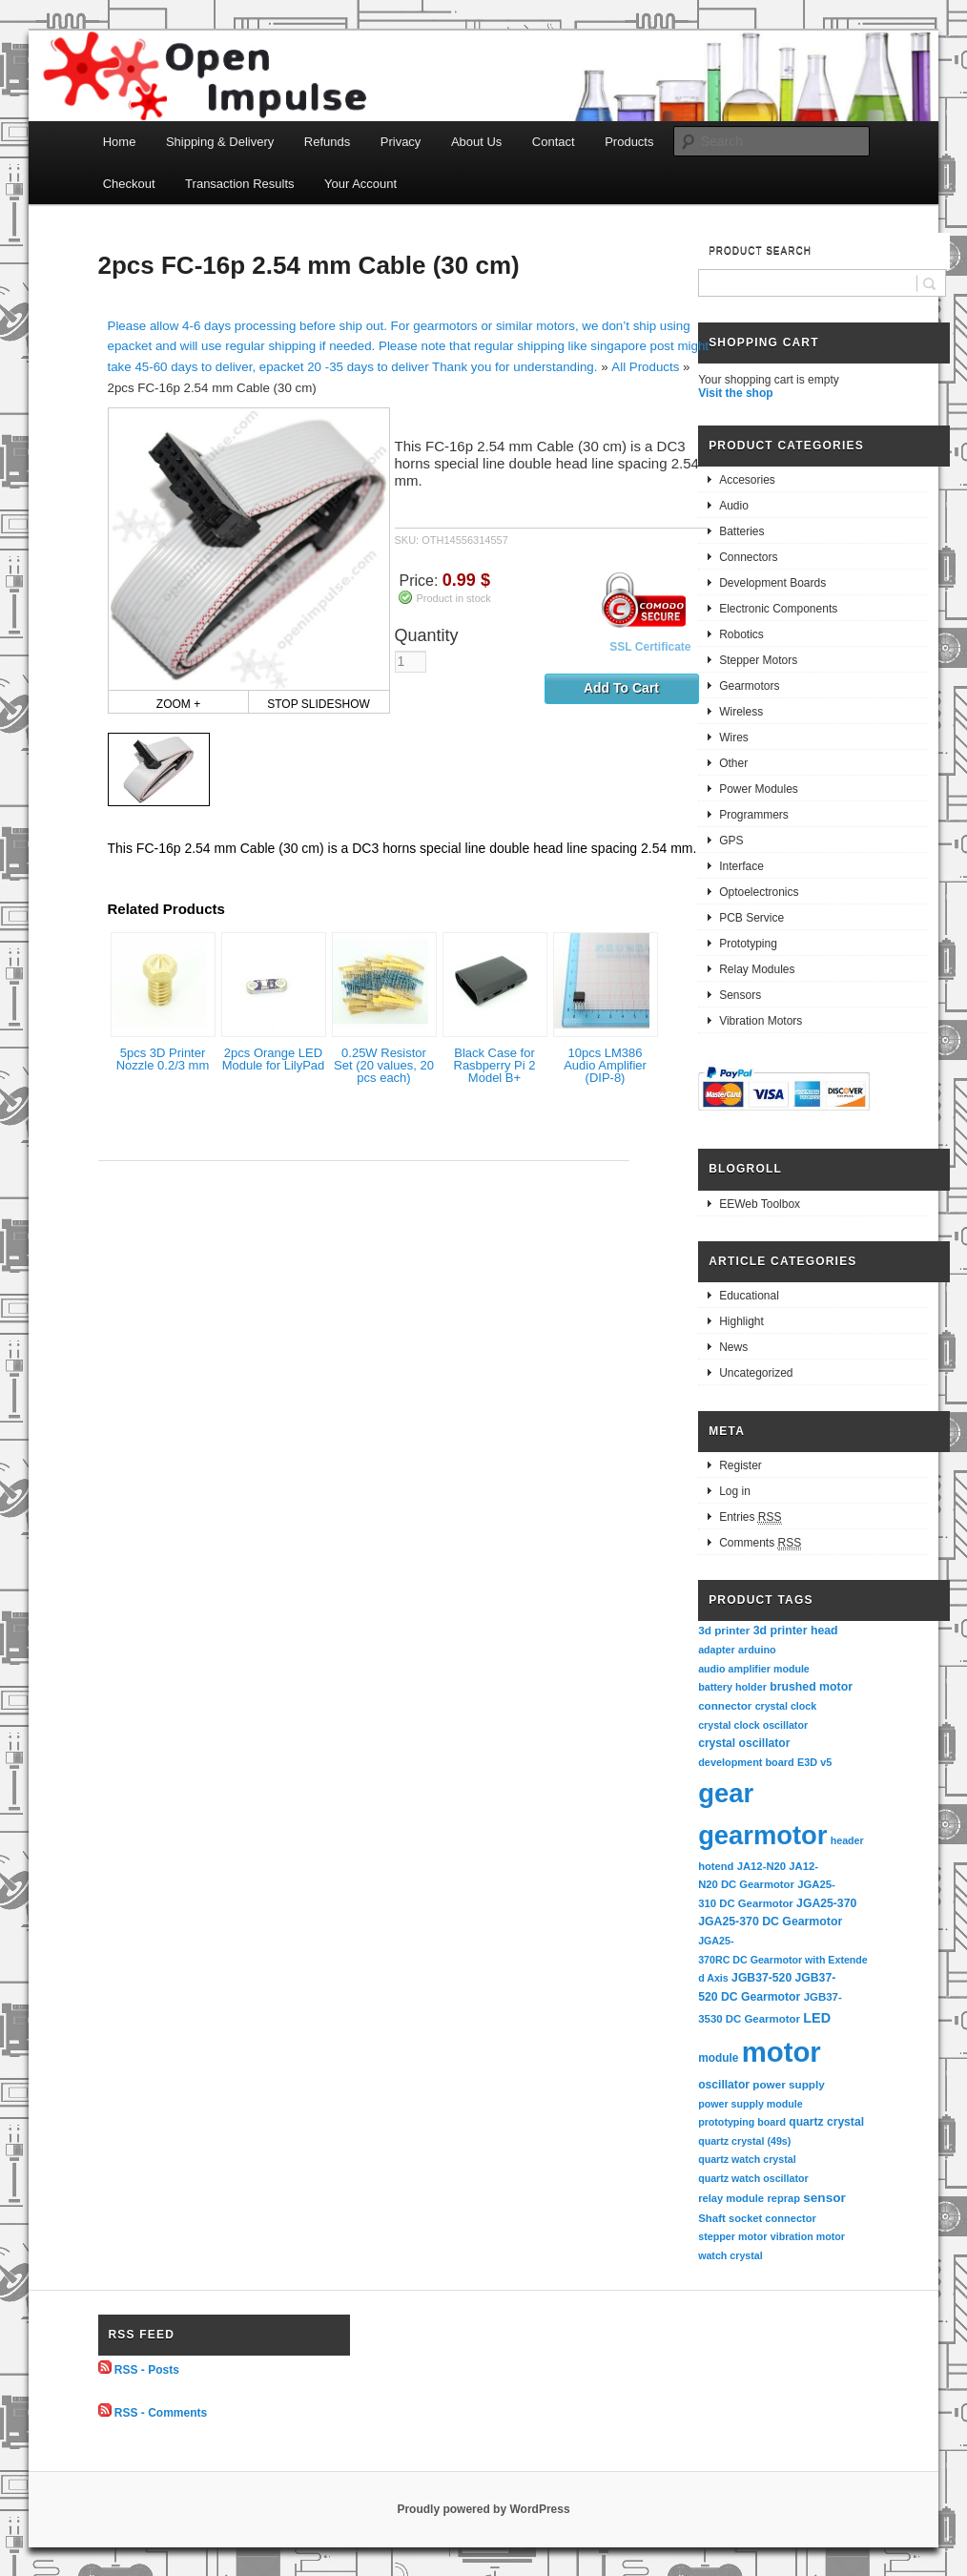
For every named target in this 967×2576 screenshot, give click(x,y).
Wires (734, 737)
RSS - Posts (146, 2370)
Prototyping (748, 943)
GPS (731, 840)
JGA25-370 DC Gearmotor (770, 1921)
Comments (760, 1543)
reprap (783, 2198)
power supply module (750, 2103)
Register (740, 1465)
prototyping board (742, 2122)
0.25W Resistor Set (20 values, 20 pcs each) (384, 1065)
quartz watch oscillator (753, 2178)
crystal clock (786, 1706)
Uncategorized (755, 1373)
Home (119, 142)
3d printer (724, 1630)
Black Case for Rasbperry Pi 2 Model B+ (495, 1065)
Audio (734, 505)
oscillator (724, 2084)
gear (725, 1793)
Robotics (741, 634)
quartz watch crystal (746, 2159)
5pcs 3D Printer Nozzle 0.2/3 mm (163, 1059)
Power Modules (758, 789)
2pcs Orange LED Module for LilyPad (273, 1059)
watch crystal (730, 2255)
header (847, 1840)
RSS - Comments (160, 2413)
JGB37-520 (761, 1977)
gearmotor (762, 1835)
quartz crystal (826, 2122)
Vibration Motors (760, 1021)
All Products (645, 367)
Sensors (740, 995)
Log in (735, 1491)
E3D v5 (814, 1762)
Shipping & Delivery (220, 142)
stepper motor (732, 2236)
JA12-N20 (761, 1866)
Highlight (741, 1321)
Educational (749, 1295)
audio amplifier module (754, 1668)
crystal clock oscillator (753, 1725)
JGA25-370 (826, 1903)
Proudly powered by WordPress (483, 2509)
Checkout (129, 184)
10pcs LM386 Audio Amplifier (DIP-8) (605, 1065)
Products (629, 142)
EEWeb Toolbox (759, 1204)
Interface (741, 866)
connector (724, 1705)
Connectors (748, 557)
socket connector (772, 2218)
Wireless (741, 711)
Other (733, 763)
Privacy (401, 142)
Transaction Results (239, 184)
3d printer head (795, 1630)
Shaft (712, 2218)
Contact (553, 142)
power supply (788, 2084)
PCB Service (751, 917)
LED (817, 2017)
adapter (716, 1649)
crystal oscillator (744, 1743)
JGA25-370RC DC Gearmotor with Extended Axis (783, 1959)
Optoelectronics (758, 892)
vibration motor (808, 2236)
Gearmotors (749, 686)
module (718, 2058)
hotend (715, 1866)
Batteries (741, 531)
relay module (731, 2198)
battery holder (732, 1687)
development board (746, 1762)
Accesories (747, 480)
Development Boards (772, 583)
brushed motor (811, 1686)
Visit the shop (735, 393)
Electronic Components (778, 608)
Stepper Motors (758, 660)
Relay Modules (756, 969)
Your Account (360, 184)
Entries (750, 1517)
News (733, 1347)
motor (781, 2051)
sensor (824, 2198)
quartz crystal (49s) (744, 2141)
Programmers (754, 814)
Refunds (327, 142)
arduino (757, 1649)
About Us (476, 142)
